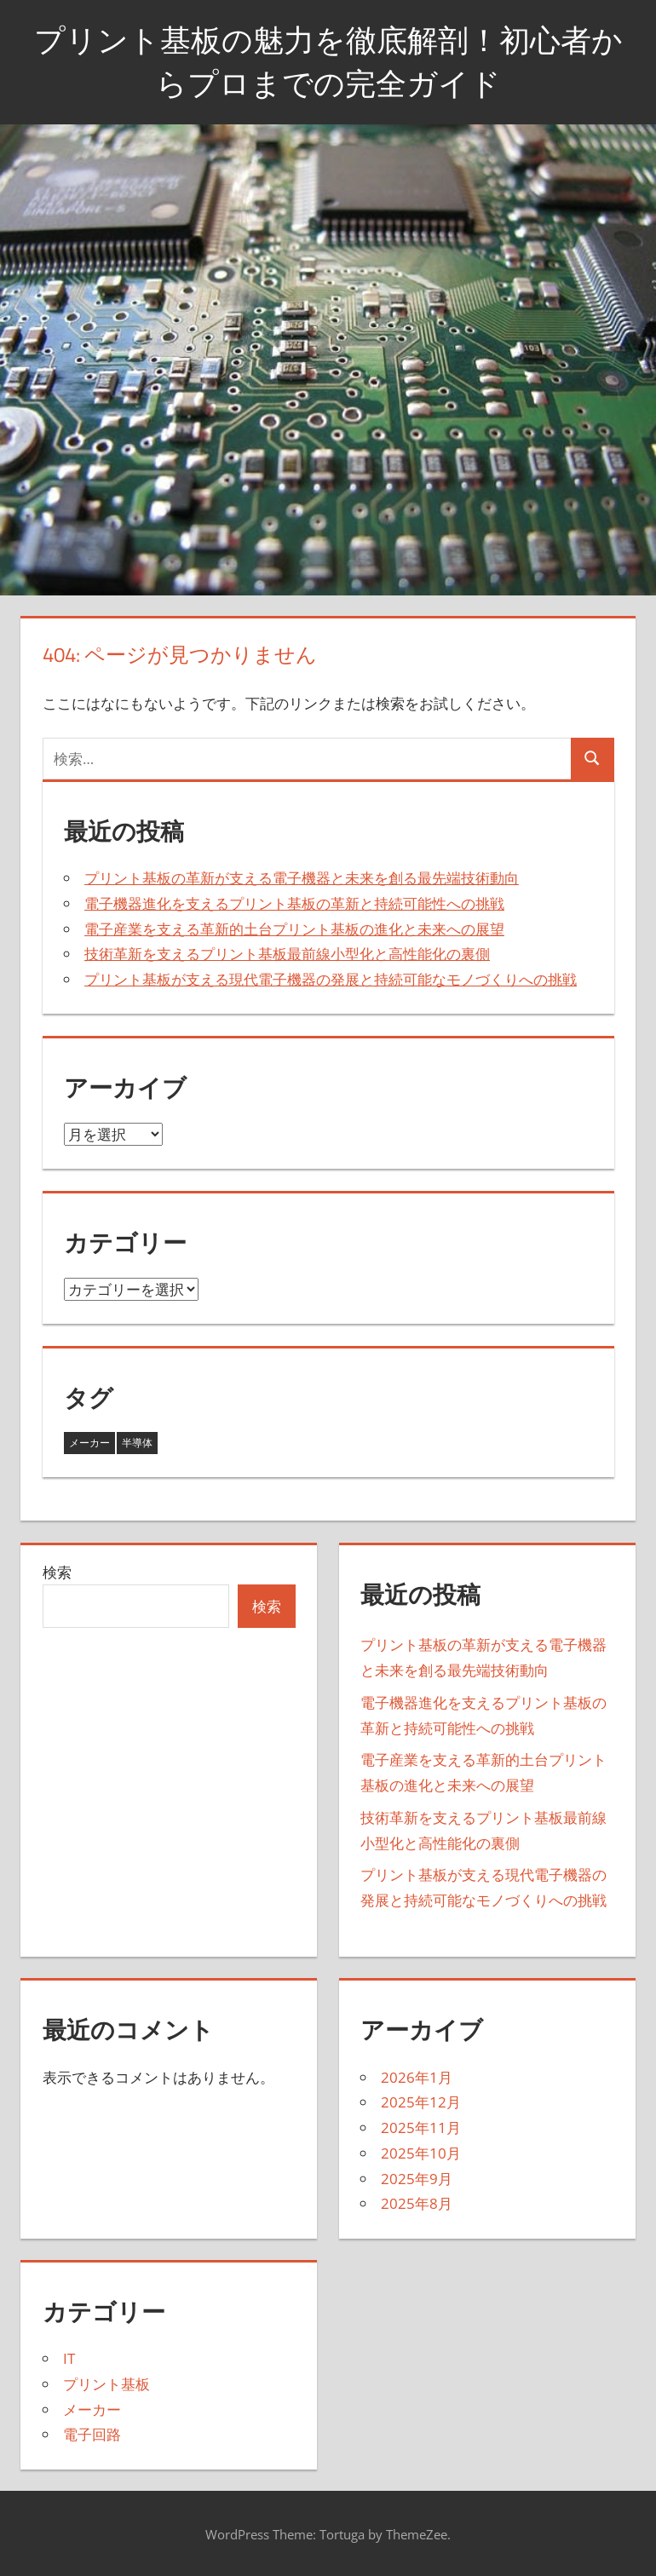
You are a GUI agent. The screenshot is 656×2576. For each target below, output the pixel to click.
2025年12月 (421, 2102)
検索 (57, 1572)
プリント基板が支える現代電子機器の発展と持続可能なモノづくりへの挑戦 (330, 979)
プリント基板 (106, 2384)
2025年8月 (416, 2203)
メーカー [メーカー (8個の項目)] (89, 1442)
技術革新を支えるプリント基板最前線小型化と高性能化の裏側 (287, 953)
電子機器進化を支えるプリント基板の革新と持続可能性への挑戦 (294, 903)
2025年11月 (421, 2127)
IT (69, 2358)
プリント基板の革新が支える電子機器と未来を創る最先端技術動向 (301, 878)
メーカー (92, 2409)
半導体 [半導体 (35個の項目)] (137, 1442)
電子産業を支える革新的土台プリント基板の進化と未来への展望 (294, 929)
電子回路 (92, 2434)
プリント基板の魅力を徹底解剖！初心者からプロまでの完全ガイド (328, 61)
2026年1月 (416, 2077)
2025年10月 (421, 2153)
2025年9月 (416, 2178)
